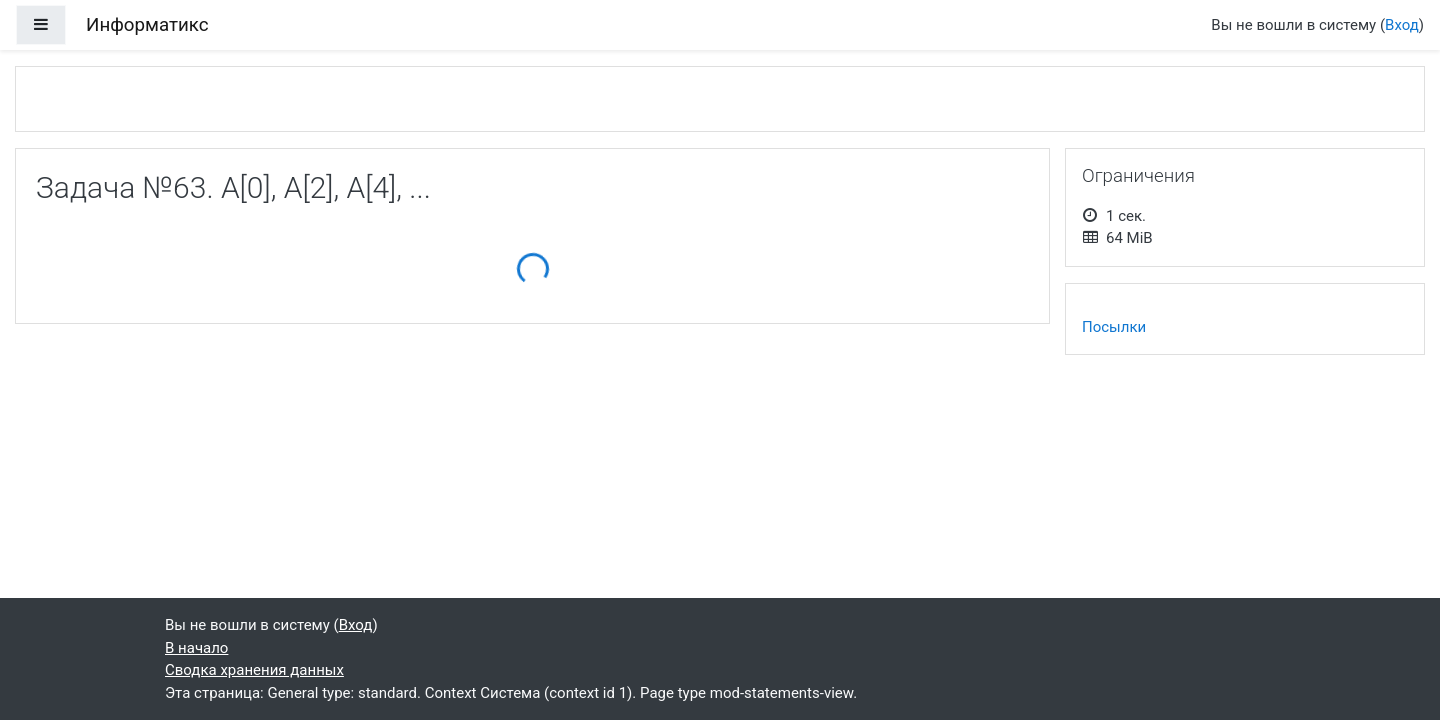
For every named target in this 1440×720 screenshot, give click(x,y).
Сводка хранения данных (254, 670)
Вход (1402, 25)
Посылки (1114, 327)
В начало (196, 648)
